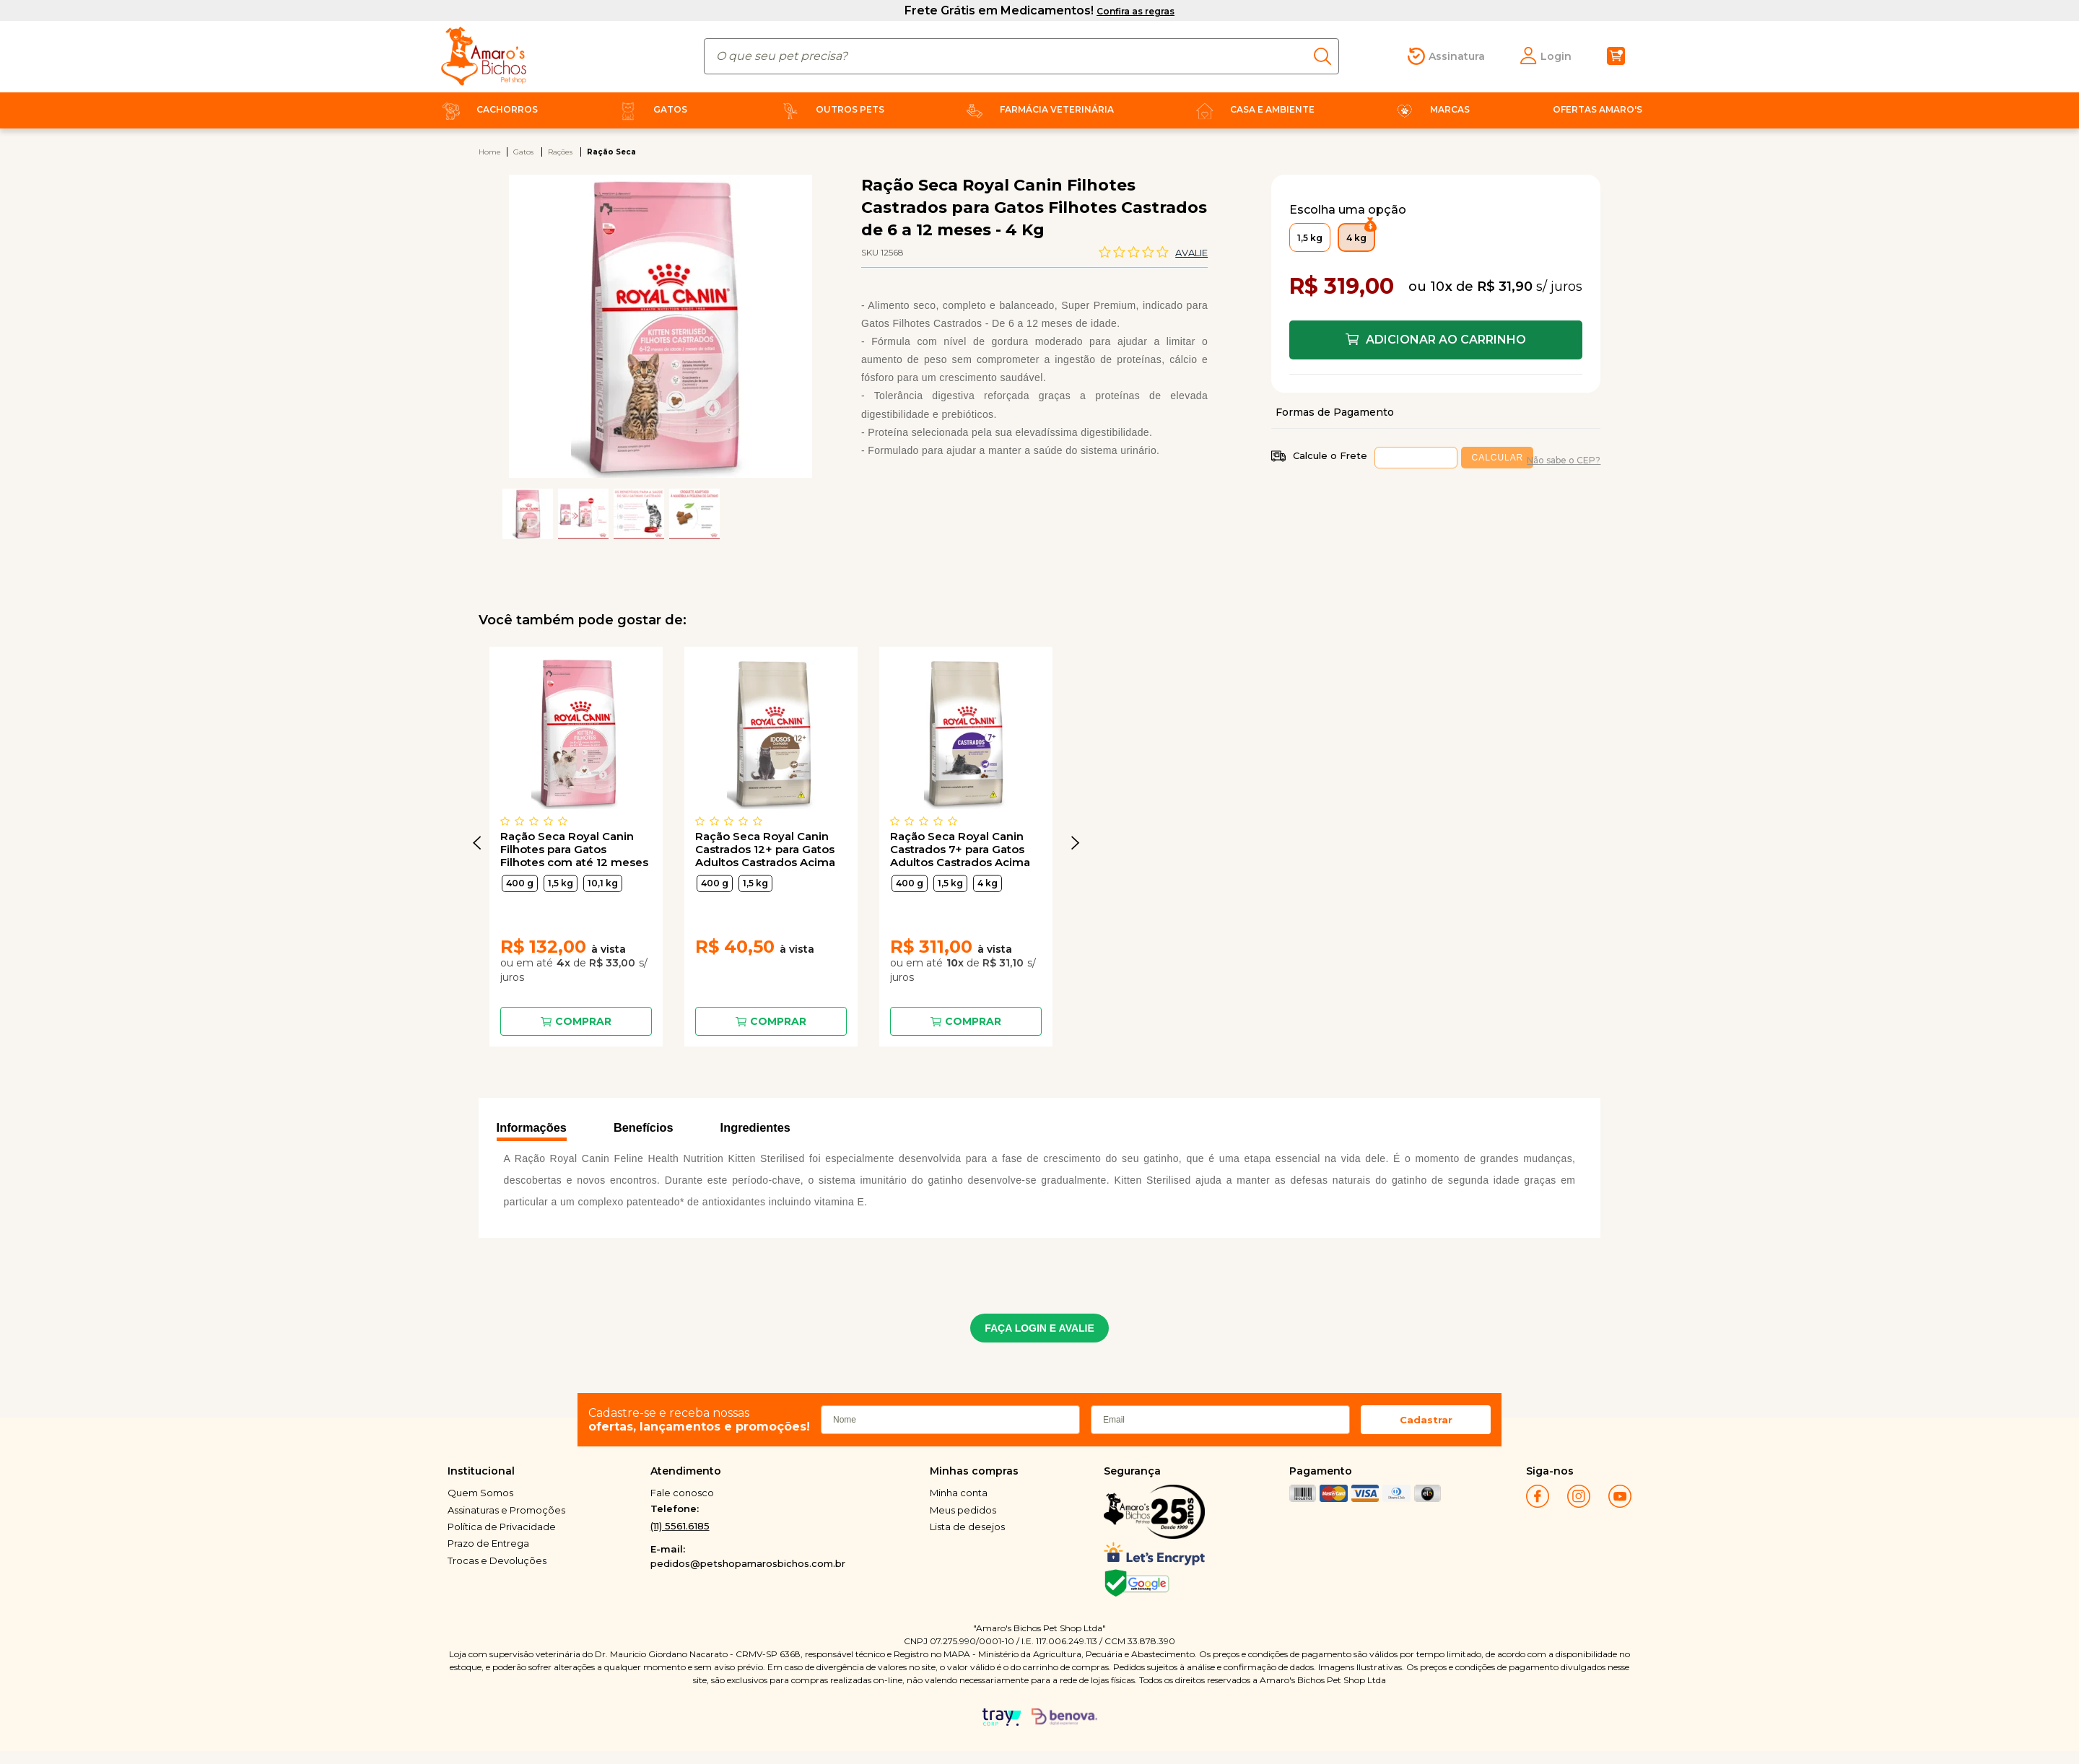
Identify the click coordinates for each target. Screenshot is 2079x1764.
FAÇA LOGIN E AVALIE (1039, 1328)
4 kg (987, 883)
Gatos (650, 109)
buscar (1326, 56)
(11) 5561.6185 (680, 1526)
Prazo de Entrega (488, 1543)
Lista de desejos (967, 1526)
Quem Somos (480, 1492)
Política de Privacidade (502, 1526)
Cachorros (487, 109)
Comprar (583, 1021)
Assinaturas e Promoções (506, 1510)
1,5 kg (560, 883)
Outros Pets (830, 109)
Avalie (1191, 252)
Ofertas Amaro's (1597, 109)
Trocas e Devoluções (497, 1560)
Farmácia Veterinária (1037, 109)
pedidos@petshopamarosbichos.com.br (747, 1563)
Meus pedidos (963, 1510)
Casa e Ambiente (1252, 109)
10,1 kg (603, 883)
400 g (519, 883)
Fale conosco (682, 1492)
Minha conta (959, 1492)
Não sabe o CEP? (1563, 460)
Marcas (1430, 109)
